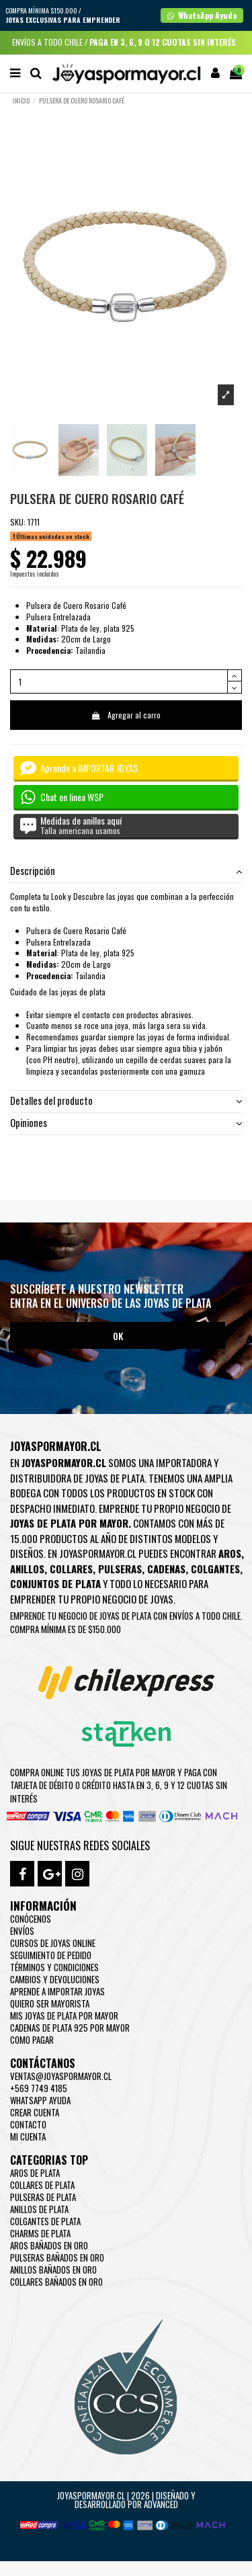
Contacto (28, 2124)
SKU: (18, 522)
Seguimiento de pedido (50, 1955)
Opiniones (126, 1123)
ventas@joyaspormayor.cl (61, 2076)
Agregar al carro (126, 714)
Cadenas (166, 1568)
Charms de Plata (40, 2233)
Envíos (22, 1931)
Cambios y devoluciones (54, 1979)
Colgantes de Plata (45, 2221)
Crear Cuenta (34, 2112)
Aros (229, 1553)
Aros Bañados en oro (49, 2245)
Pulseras (120, 1568)
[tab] (126, 872)
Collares (71, 1568)
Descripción (126, 871)
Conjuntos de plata (55, 1583)
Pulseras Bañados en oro (57, 2257)
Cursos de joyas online (52, 1943)
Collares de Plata (42, 2185)
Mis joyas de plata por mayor (64, 2015)
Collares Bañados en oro (56, 2281)
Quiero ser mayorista (49, 2003)
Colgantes (215, 1568)
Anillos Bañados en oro (53, 2269)
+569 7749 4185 (38, 2088)
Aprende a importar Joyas (57, 1991)
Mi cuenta (28, 2136)
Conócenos (30, 1918)
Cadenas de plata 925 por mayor (70, 2027)
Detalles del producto (126, 1101)
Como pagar (32, 2039)
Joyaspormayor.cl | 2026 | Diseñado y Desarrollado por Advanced (126, 2500)
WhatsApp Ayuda (40, 2100)
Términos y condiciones (54, 1967)
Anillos (27, 1568)
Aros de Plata (35, 2172)
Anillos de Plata (39, 2209)
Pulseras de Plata (43, 2197)
